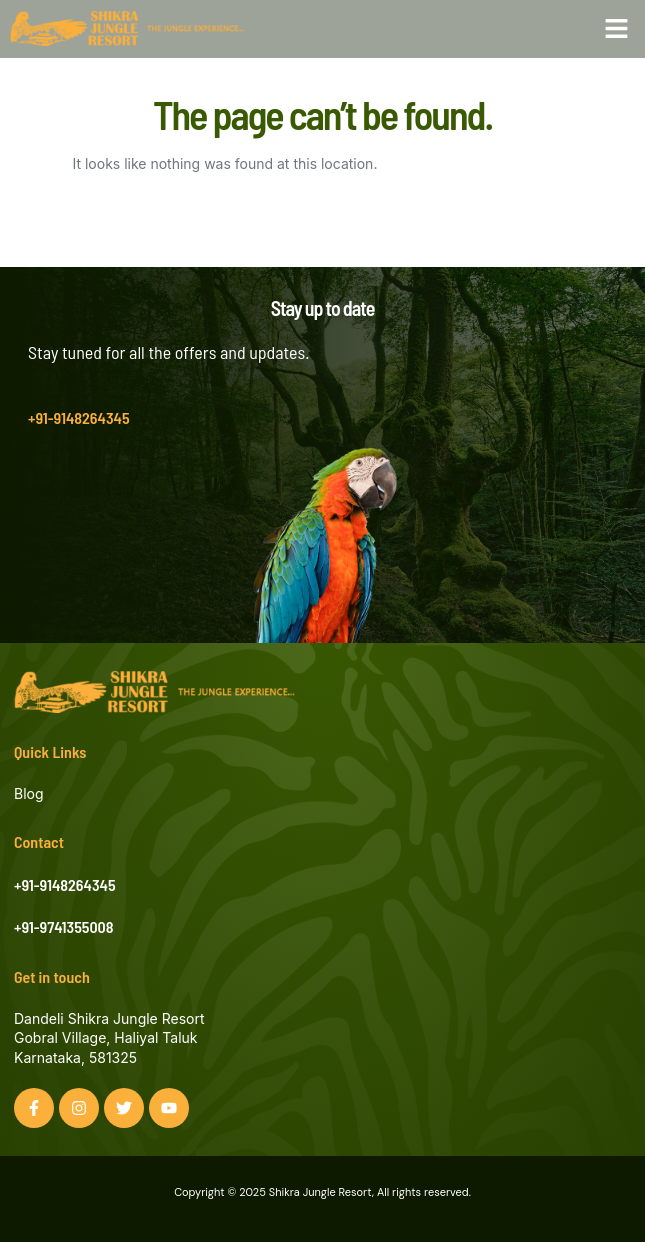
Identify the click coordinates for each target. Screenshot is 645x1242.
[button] (617, 29)
